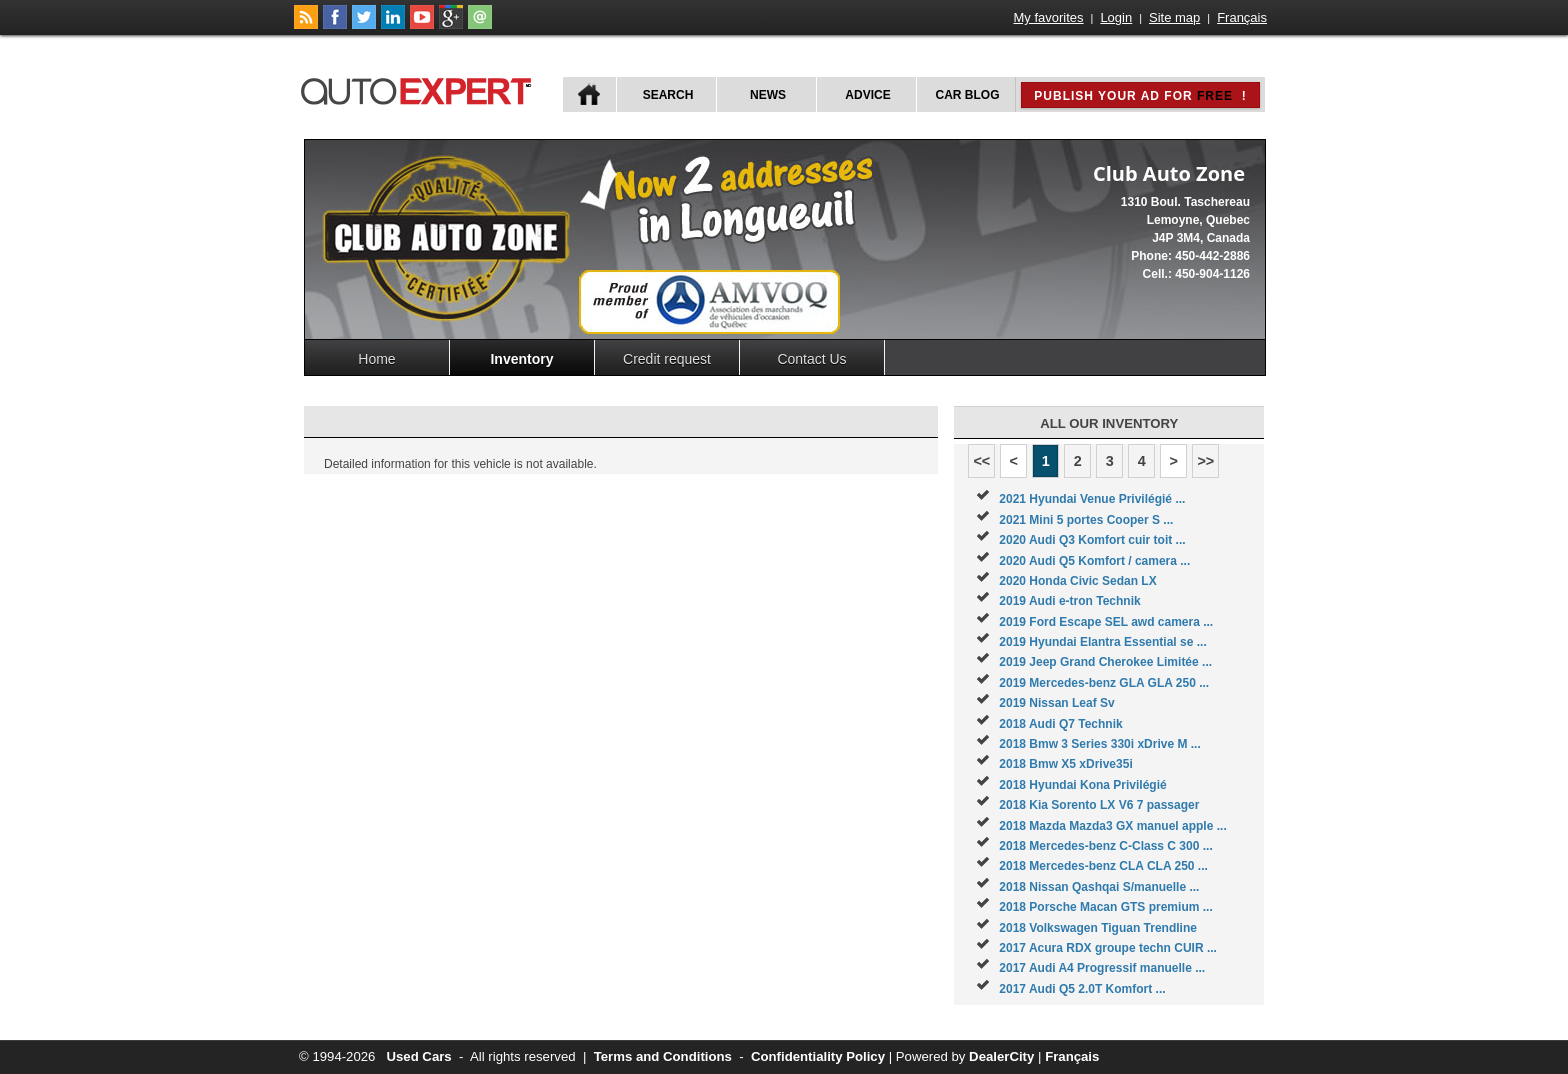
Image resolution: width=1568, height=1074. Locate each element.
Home (376, 359)
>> (1205, 461)
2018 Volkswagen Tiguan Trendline (1098, 928)
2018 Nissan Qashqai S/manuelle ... (1099, 887)
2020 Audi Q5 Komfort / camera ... (1094, 561)
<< (981, 461)
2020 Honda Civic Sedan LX (1077, 581)
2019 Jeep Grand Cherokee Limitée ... (1105, 662)
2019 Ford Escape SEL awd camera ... (1106, 622)
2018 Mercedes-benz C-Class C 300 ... (1105, 846)
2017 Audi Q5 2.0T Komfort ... (1082, 989)
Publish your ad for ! (1140, 96)
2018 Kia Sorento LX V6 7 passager (1099, 805)
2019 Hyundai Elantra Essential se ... (1102, 642)
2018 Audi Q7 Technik (1060, 724)
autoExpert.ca (420, 88)
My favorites (1049, 17)
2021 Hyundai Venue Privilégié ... (1092, 499)
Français (1242, 17)
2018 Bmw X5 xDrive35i (1065, 764)
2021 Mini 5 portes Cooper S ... (1086, 520)
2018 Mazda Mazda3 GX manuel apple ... (1112, 826)
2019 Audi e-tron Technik (1069, 601)
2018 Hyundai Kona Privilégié (1082, 785)
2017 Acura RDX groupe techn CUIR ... (1108, 948)
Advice (867, 95)
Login (1116, 17)
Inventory (521, 359)
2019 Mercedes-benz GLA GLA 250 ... (1104, 683)
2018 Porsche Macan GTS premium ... (1105, 907)
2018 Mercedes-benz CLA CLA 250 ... (1103, 866)
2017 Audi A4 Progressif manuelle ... (1102, 968)
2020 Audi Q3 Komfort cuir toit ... (1092, 540)
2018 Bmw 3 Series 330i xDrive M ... (1099, 744)
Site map (1174, 17)
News (768, 95)
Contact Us (811, 359)
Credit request (667, 359)
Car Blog (968, 95)
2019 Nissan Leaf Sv (1056, 703)
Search (668, 95)
